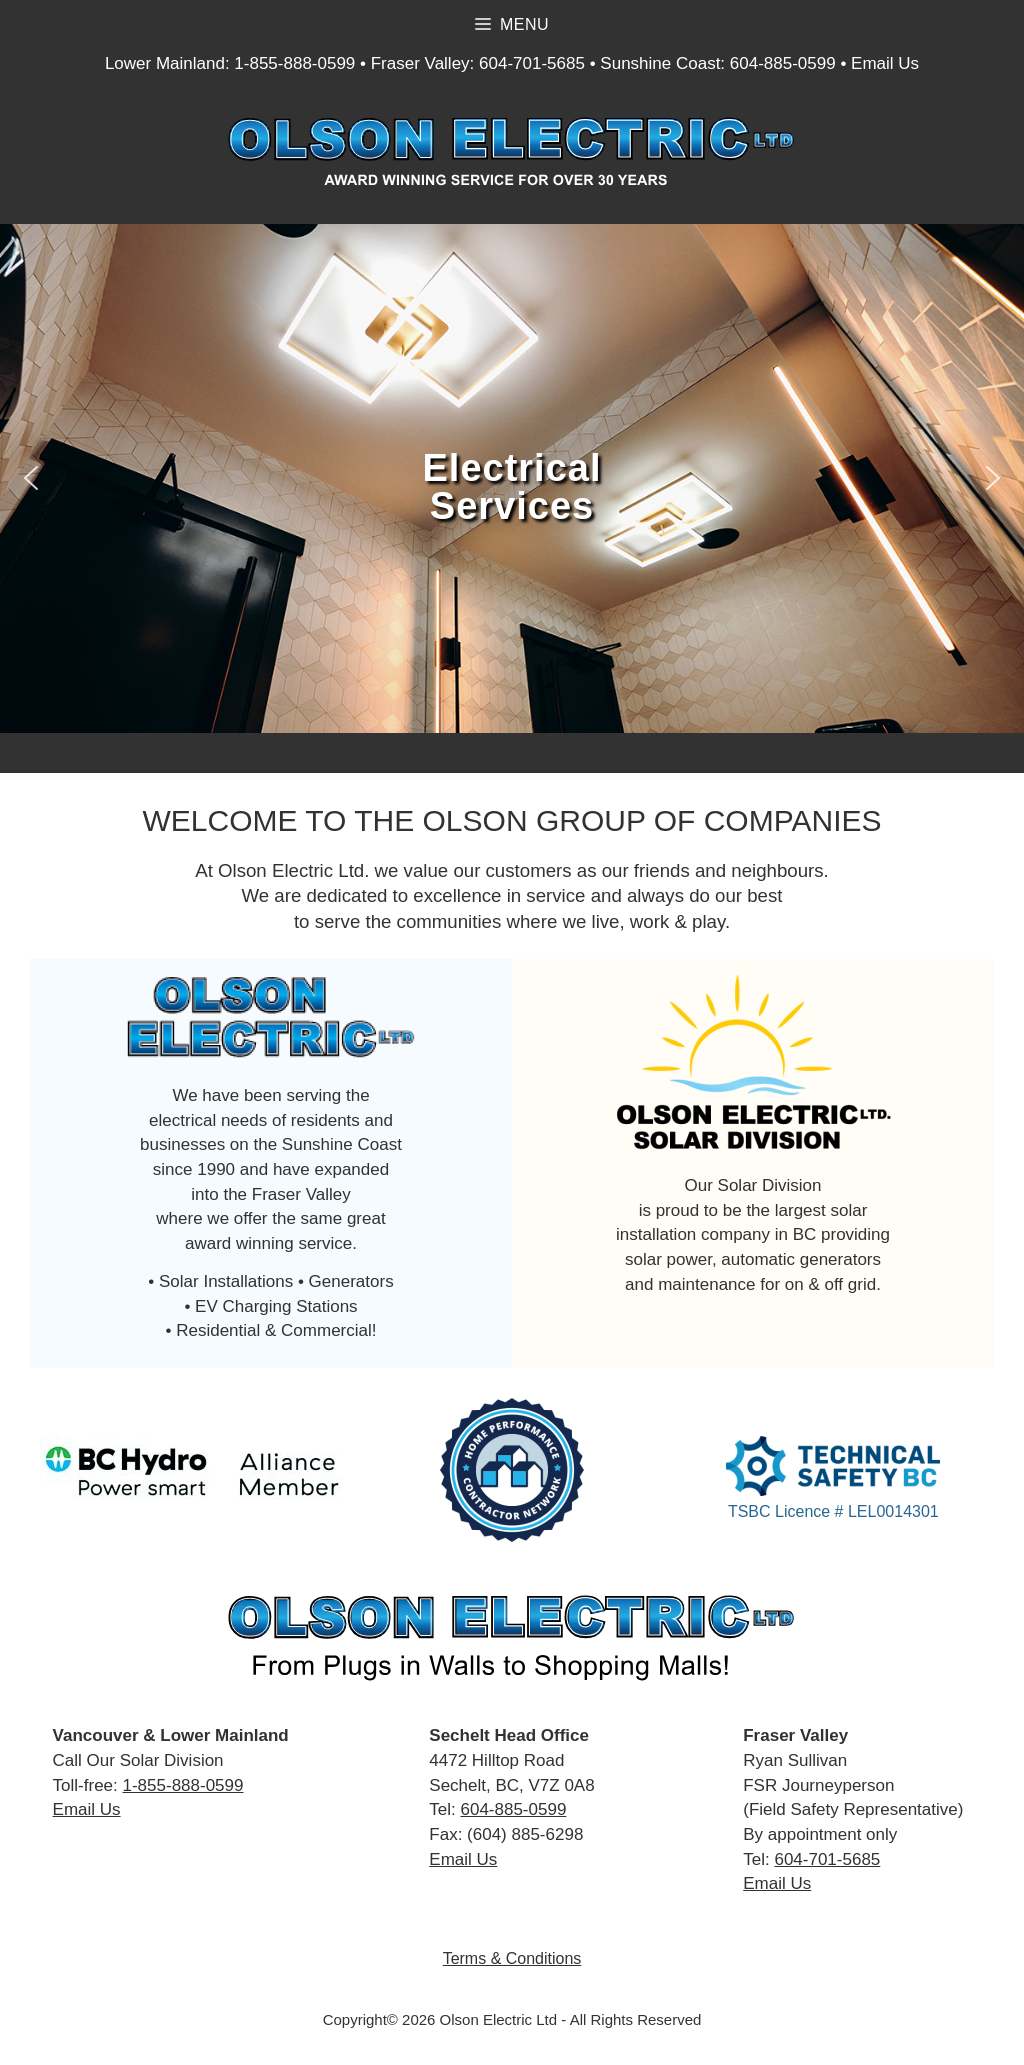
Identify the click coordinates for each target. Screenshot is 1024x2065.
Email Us (885, 63)
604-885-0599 (783, 63)
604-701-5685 (532, 63)
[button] (31, 478)
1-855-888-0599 (294, 63)
